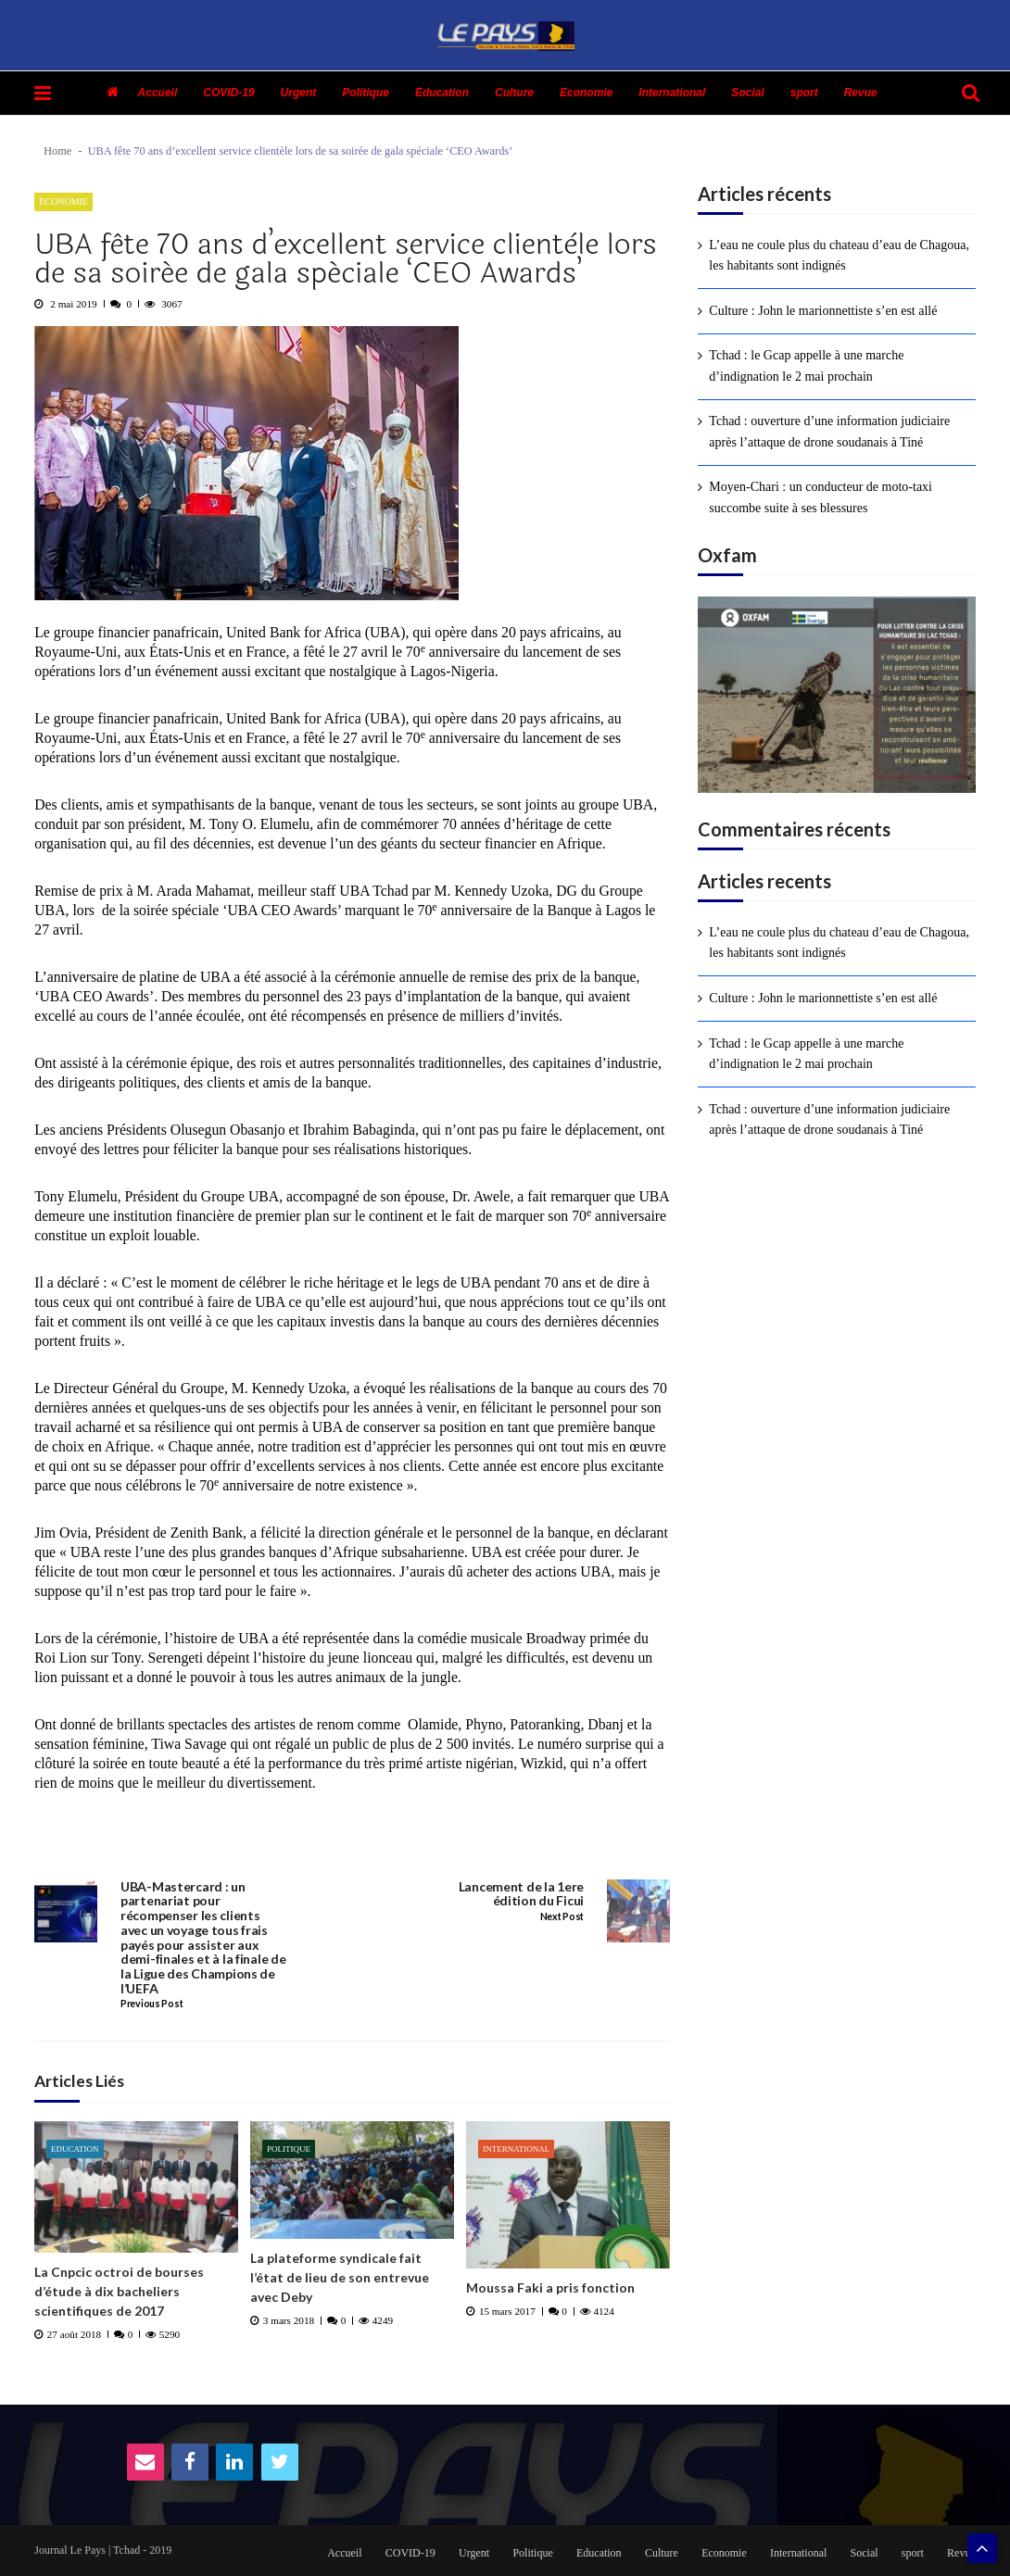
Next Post (562, 1917)
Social (747, 92)
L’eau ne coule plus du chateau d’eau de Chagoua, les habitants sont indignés (839, 255)
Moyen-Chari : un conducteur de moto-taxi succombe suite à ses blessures (820, 497)
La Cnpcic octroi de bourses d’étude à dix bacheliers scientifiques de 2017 (119, 2291)
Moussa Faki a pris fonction (550, 2287)
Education (442, 92)
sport (804, 92)
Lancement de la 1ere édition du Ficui (521, 1894)
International (671, 92)
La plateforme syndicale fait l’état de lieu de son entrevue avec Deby (339, 2277)
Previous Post (151, 2004)
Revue (860, 92)
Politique (365, 92)
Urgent (299, 92)
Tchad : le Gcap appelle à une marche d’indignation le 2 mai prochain (806, 365)
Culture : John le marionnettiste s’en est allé (823, 311)
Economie (586, 92)
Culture (514, 92)
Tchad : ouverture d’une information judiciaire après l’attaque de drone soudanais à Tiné (829, 431)
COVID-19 (228, 92)
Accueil (158, 92)
